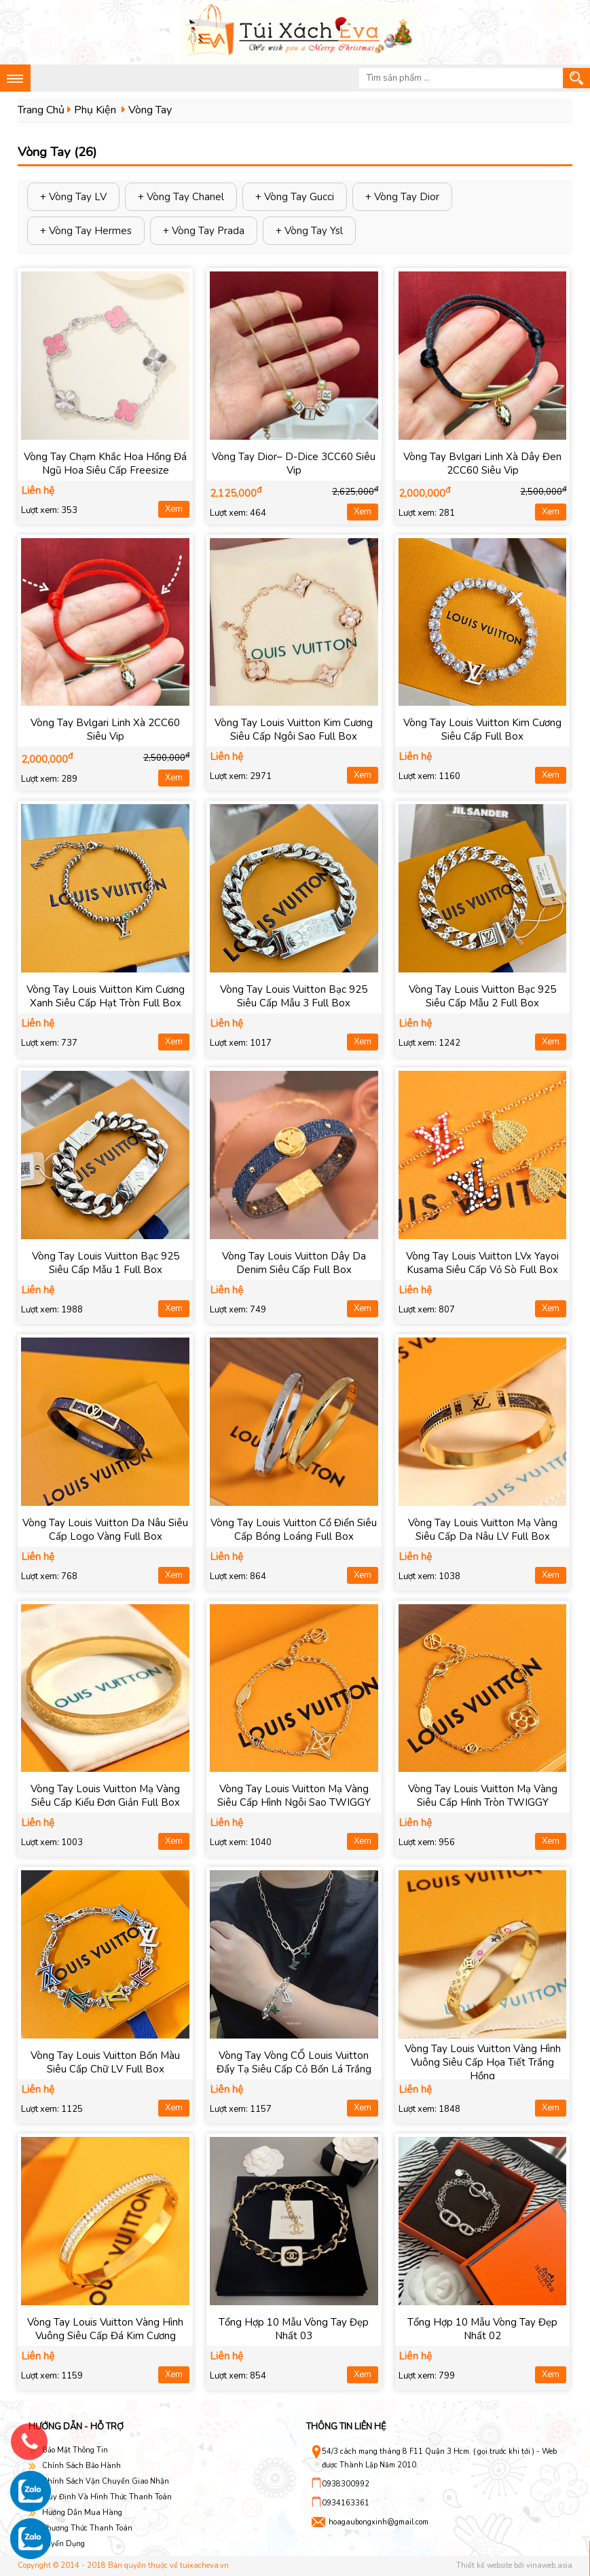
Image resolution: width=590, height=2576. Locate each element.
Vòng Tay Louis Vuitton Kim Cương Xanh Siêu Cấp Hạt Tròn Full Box (105, 996)
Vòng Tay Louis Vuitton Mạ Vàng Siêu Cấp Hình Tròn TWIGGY (482, 1795)
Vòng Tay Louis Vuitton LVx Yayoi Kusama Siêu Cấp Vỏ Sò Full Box (482, 1262)
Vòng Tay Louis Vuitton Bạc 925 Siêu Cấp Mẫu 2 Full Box (482, 996)
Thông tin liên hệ (346, 2427)
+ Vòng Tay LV (73, 197)
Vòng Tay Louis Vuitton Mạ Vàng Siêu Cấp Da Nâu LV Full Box (482, 1529)
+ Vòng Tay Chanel (181, 197)
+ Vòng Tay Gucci (294, 197)
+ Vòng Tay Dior (402, 197)
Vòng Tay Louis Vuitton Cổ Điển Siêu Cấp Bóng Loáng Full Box (293, 1529)
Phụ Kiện (95, 109)
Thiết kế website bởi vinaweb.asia (514, 2565)
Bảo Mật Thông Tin (75, 2450)
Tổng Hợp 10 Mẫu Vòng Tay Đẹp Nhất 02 (482, 2329)
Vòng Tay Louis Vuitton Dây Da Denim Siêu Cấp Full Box (294, 1262)
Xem (174, 509)
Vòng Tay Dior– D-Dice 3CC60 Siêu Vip (293, 463)
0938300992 (345, 2484)
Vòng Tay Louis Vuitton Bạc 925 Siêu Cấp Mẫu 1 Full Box (105, 1262)
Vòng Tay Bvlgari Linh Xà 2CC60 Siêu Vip (105, 729)
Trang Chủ (41, 109)
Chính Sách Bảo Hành (81, 2466)
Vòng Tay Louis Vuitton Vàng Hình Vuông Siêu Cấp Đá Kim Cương (105, 2329)
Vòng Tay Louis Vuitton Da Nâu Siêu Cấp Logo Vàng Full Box (105, 1529)
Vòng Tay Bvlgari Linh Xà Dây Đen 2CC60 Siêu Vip (482, 463)
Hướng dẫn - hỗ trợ (76, 2427)
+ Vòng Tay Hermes (86, 231)
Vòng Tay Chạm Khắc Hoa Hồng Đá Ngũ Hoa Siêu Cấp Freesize (105, 463)
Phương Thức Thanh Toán (87, 2528)
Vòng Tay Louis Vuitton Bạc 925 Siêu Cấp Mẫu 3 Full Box (293, 996)
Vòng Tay (150, 109)
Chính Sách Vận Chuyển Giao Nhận (105, 2481)
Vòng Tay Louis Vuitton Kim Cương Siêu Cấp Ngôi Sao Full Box (294, 729)
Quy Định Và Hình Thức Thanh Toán (107, 2497)
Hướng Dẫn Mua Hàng (82, 2512)
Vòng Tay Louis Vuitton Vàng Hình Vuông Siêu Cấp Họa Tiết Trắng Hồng (483, 2062)
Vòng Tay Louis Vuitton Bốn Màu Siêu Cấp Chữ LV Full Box (105, 2062)
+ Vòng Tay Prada (203, 231)
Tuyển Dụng (63, 2544)
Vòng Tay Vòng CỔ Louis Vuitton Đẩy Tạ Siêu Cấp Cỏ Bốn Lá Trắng (294, 2062)
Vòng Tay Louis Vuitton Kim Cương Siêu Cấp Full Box (482, 729)
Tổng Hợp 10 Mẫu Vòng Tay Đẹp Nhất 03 (294, 2329)
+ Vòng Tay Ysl (309, 231)
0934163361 (345, 2503)
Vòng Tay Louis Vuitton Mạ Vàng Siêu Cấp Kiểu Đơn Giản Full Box (105, 1795)
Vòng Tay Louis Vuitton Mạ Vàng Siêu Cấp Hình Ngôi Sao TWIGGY (294, 1795)
